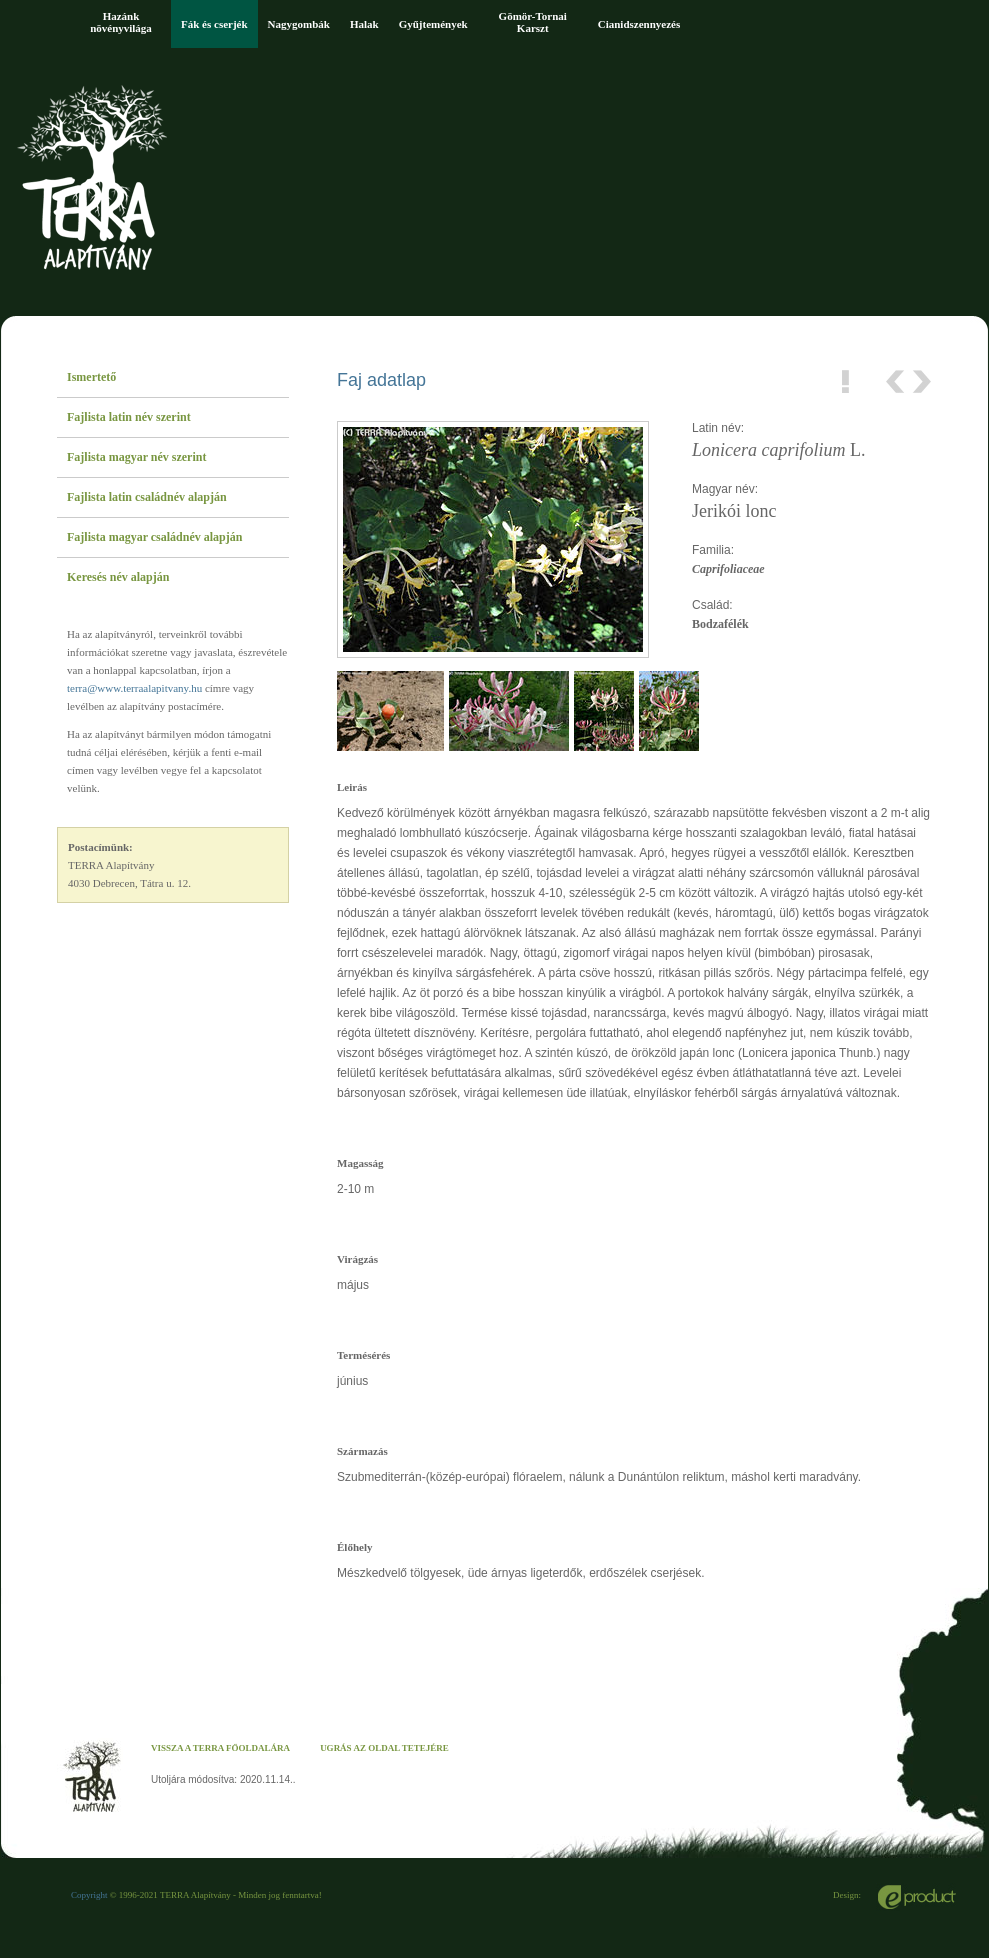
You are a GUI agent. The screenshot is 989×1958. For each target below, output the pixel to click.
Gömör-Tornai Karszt (533, 22)
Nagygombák (299, 24)
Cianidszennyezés (639, 24)
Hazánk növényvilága (121, 22)
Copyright (89, 1895)
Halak (364, 24)
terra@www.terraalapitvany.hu (134, 688)
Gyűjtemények (433, 24)
